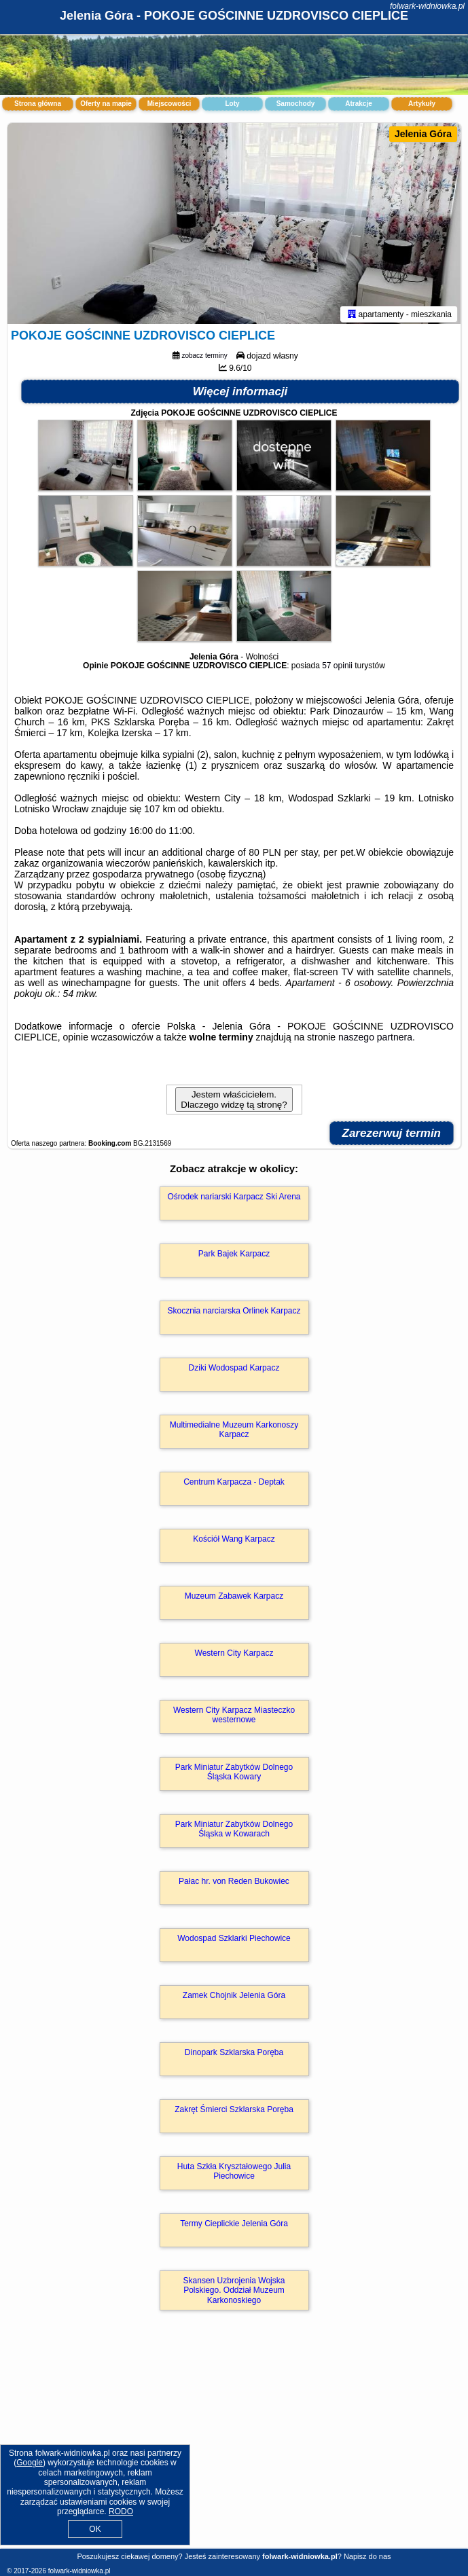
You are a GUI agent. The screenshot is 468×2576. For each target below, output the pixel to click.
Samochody (295, 103)
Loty (232, 103)
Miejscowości (169, 103)
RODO (121, 2511)
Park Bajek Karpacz (234, 1256)
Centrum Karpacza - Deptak (234, 1484)
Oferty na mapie (106, 103)
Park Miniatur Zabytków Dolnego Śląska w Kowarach (234, 1831)
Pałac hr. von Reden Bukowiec (234, 1884)
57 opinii (337, 668)
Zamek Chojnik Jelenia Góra (234, 1998)
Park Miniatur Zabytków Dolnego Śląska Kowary (234, 1774)
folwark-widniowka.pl (427, 6)
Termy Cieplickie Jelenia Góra (234, 2226)
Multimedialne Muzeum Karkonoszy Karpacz (234, 1432)
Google (29, 2462)
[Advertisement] (234, 2445)
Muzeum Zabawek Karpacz (234, 1598)
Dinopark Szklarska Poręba (234, 2055)
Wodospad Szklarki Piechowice (234, 1941)
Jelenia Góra (423, 133)
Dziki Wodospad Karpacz (234, 1370)
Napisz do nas (367, 2556)
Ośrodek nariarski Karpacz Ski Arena (233, 1199)
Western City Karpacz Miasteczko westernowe (234, 1717)
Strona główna (37, 103)
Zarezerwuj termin (392, 1135)
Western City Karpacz (234, 1656)
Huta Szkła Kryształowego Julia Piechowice (234, 2173)
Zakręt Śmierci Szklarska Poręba (234, 2112)
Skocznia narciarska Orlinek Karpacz (233, 1313)
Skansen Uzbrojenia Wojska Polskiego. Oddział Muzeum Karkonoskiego (234, 2293)
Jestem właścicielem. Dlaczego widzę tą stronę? (234, 1102)
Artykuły (421, 103)
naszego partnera (375, 1039)
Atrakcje (358, 103)
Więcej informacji (240, 394)
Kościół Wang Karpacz (233, 1541)
